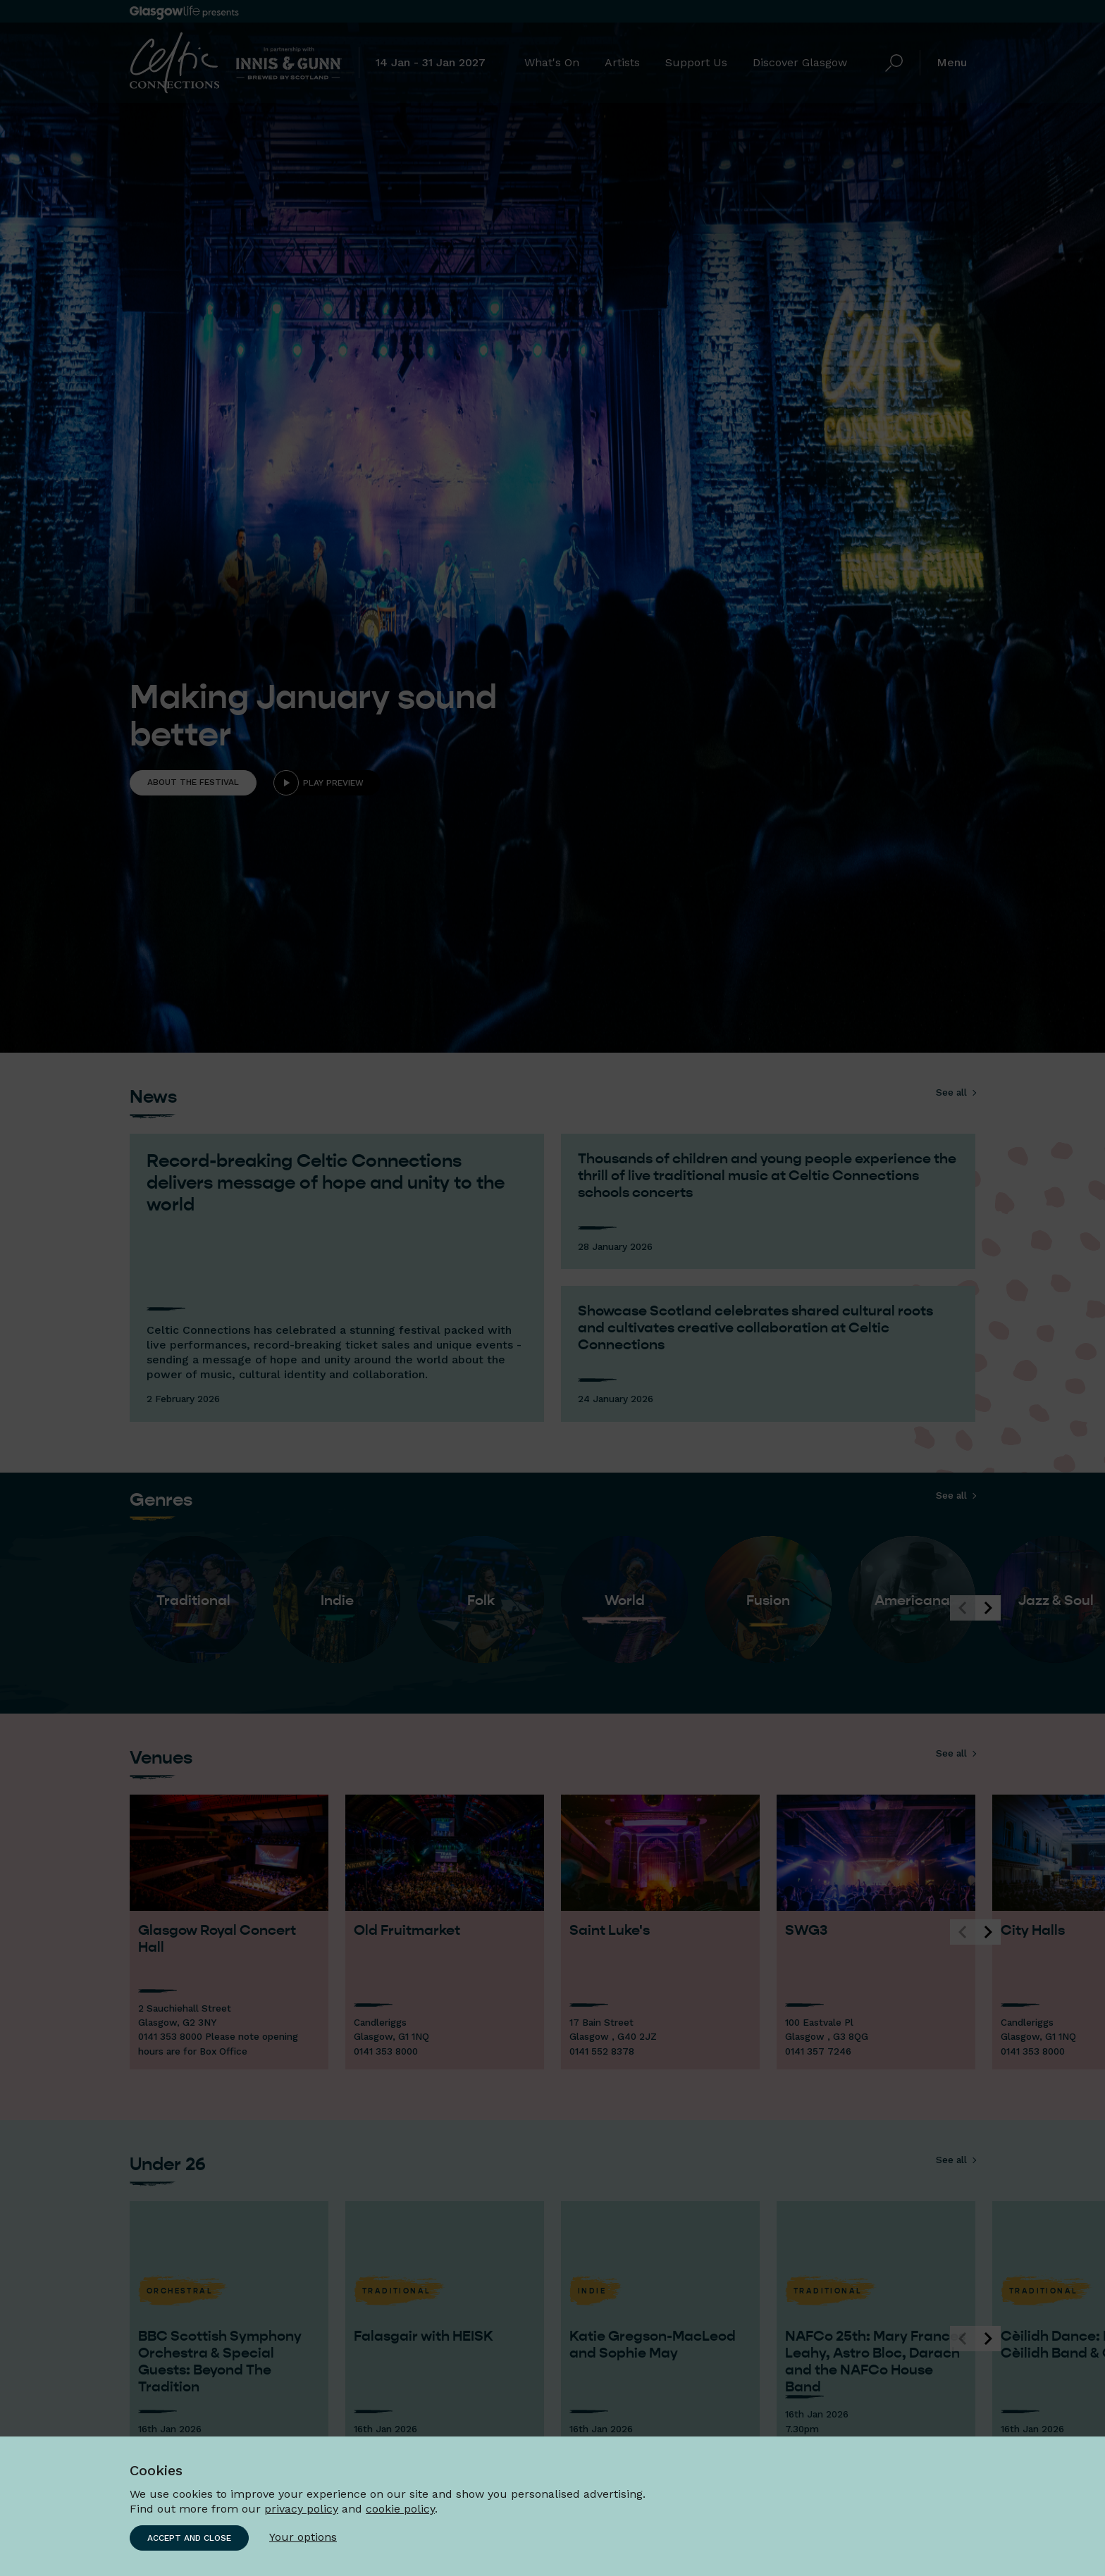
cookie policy (400, 2508)
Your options (303, 2537)
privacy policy (301, 2508)
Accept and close (189, 2538)
